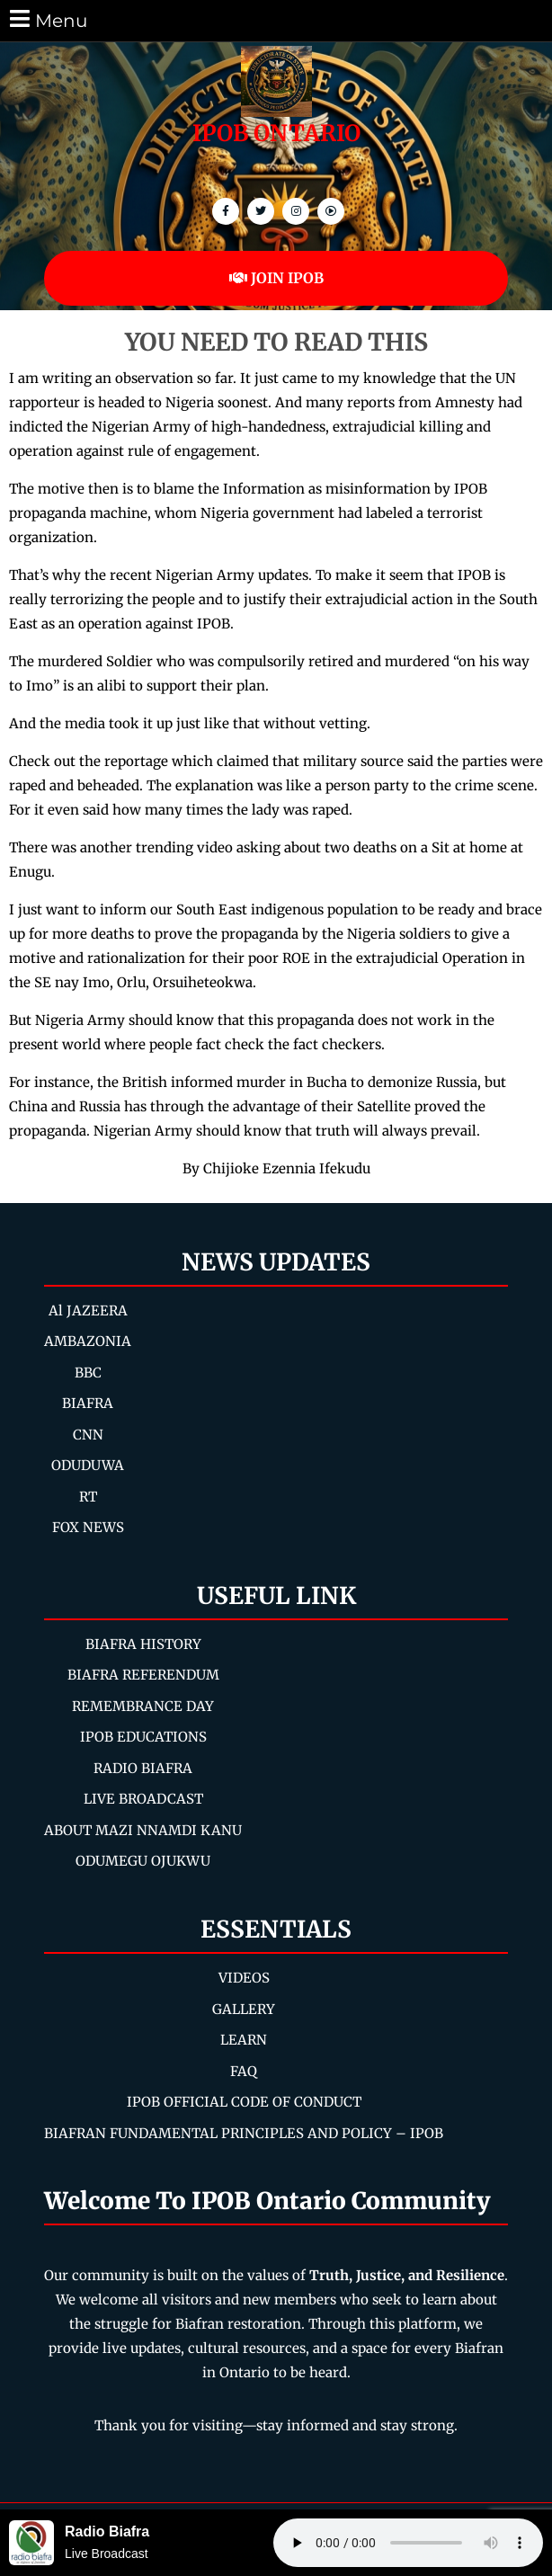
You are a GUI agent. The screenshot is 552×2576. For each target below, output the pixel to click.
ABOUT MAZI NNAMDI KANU (143, 1830)
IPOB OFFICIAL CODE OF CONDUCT (244, 2101)
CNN (88, 1434)
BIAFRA (87, 1403)
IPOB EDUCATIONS (143, 1736)
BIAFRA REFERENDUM (143, 1674)
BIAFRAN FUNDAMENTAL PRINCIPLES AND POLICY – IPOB (243, 2133)
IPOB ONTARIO (276, 133)
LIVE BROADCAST (143, 1798)
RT (88, 1496)
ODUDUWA (87, 1465)
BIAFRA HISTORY (143, 1644)
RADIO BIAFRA (142, 1768)
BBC (88, 1372)
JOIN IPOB (276, 278)
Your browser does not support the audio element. (408, 2542)
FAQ (243, 2071)
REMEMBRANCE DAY (143, 1706)
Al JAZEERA (88, 1310)
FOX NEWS (88, 1527)
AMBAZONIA (87, 1341)
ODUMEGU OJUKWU (143, 1860)
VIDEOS (244, 1977)
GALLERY (243, 2009)
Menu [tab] (47, 19)
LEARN (243, 2039)
